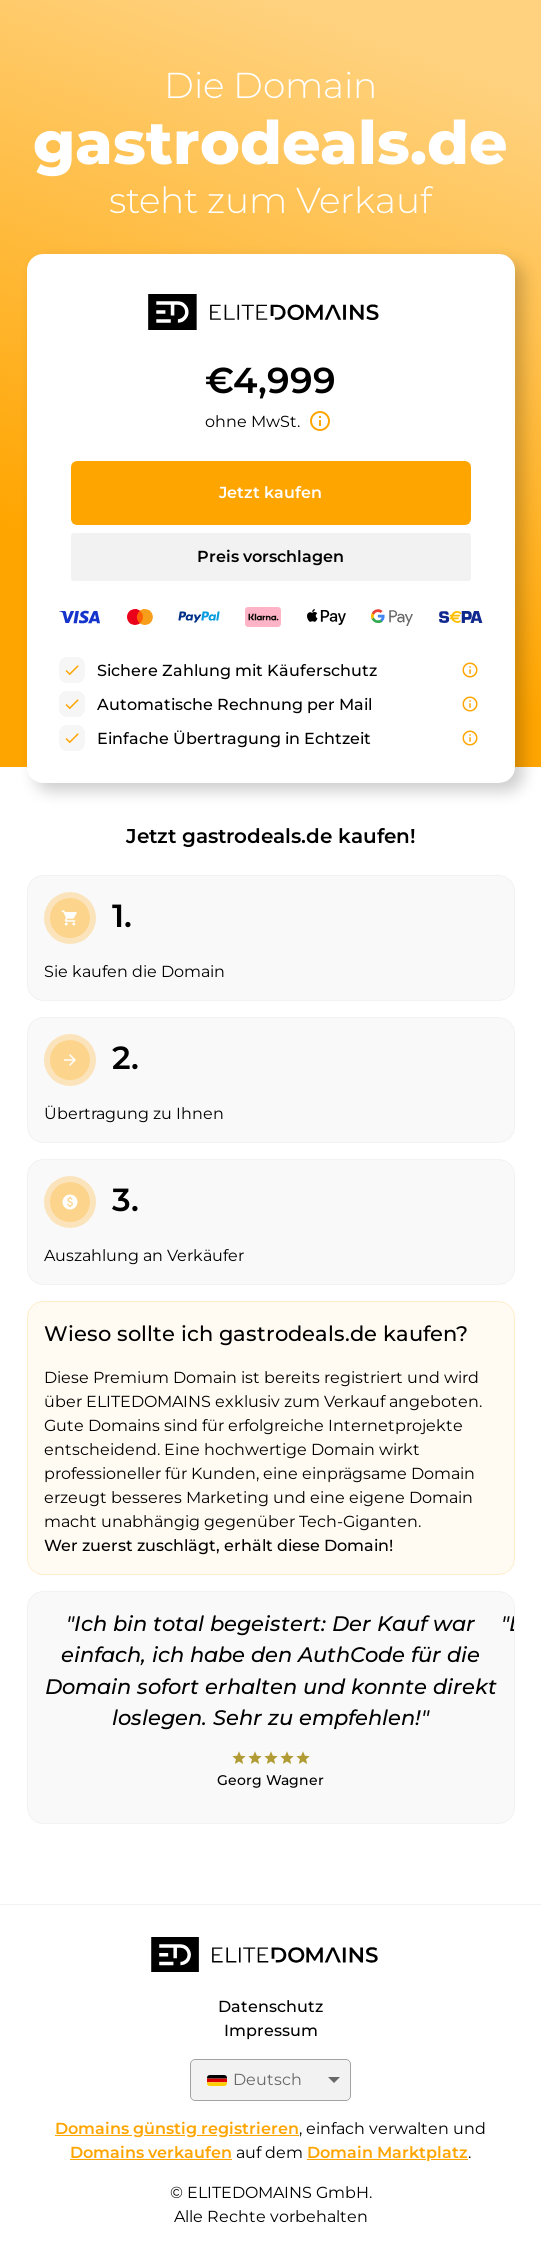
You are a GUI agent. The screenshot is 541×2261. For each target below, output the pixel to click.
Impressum (271, 2030)
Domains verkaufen (151, 2152)
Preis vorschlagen (270, 556)
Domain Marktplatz (387, 2152)
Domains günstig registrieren (177, 2128)
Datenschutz (270, 2006)
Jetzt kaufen (270, 492)
